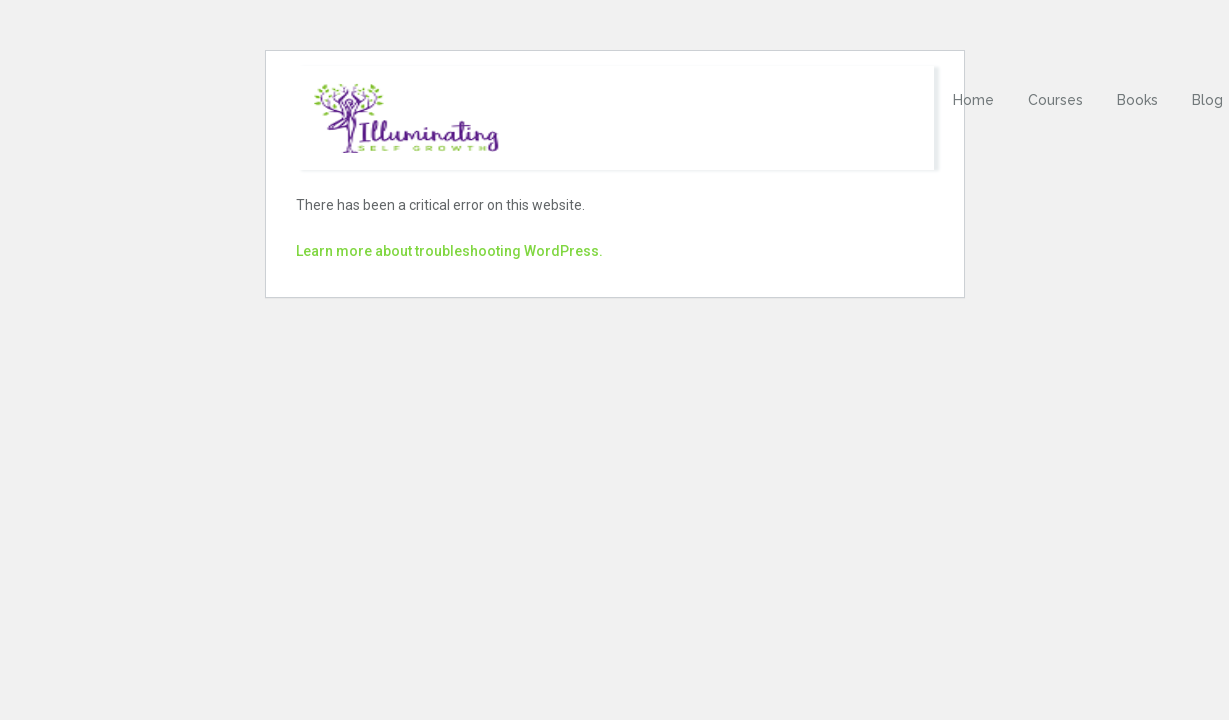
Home (973, 100)
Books (1137, 100)
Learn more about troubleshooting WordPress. (449, 251)
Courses (1055, 100)
